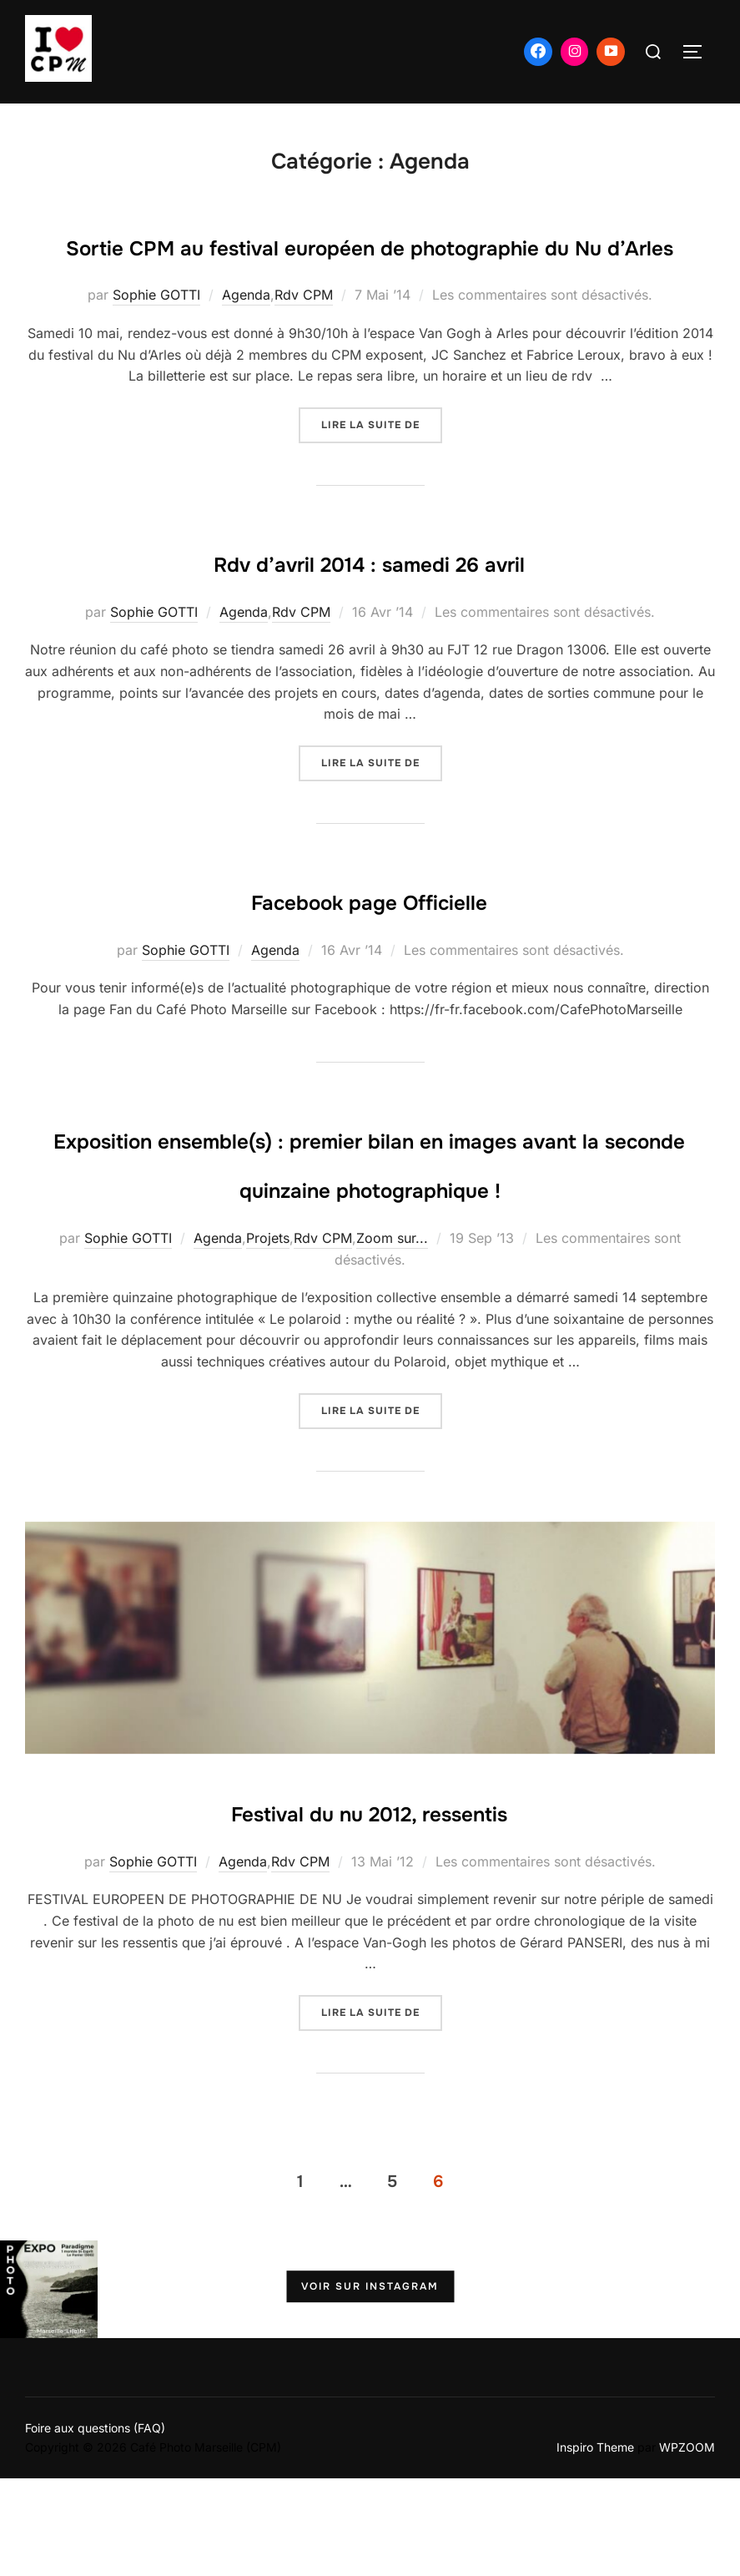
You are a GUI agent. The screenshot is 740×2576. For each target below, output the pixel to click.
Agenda (246, 344)
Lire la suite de (381, 472)
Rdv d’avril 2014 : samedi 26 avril (369, 608)
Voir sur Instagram (370, 2385)
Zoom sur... (392, 1335)
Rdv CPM (303, 344)
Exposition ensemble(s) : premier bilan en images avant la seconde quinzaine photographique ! (369, 1235)
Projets (267, 1335)
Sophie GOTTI (156, 344)
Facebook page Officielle (369, 946)
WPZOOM (687, 2545)
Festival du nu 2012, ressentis (369, 1907)
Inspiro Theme (595, 2545)
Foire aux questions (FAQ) (95, 2525)
